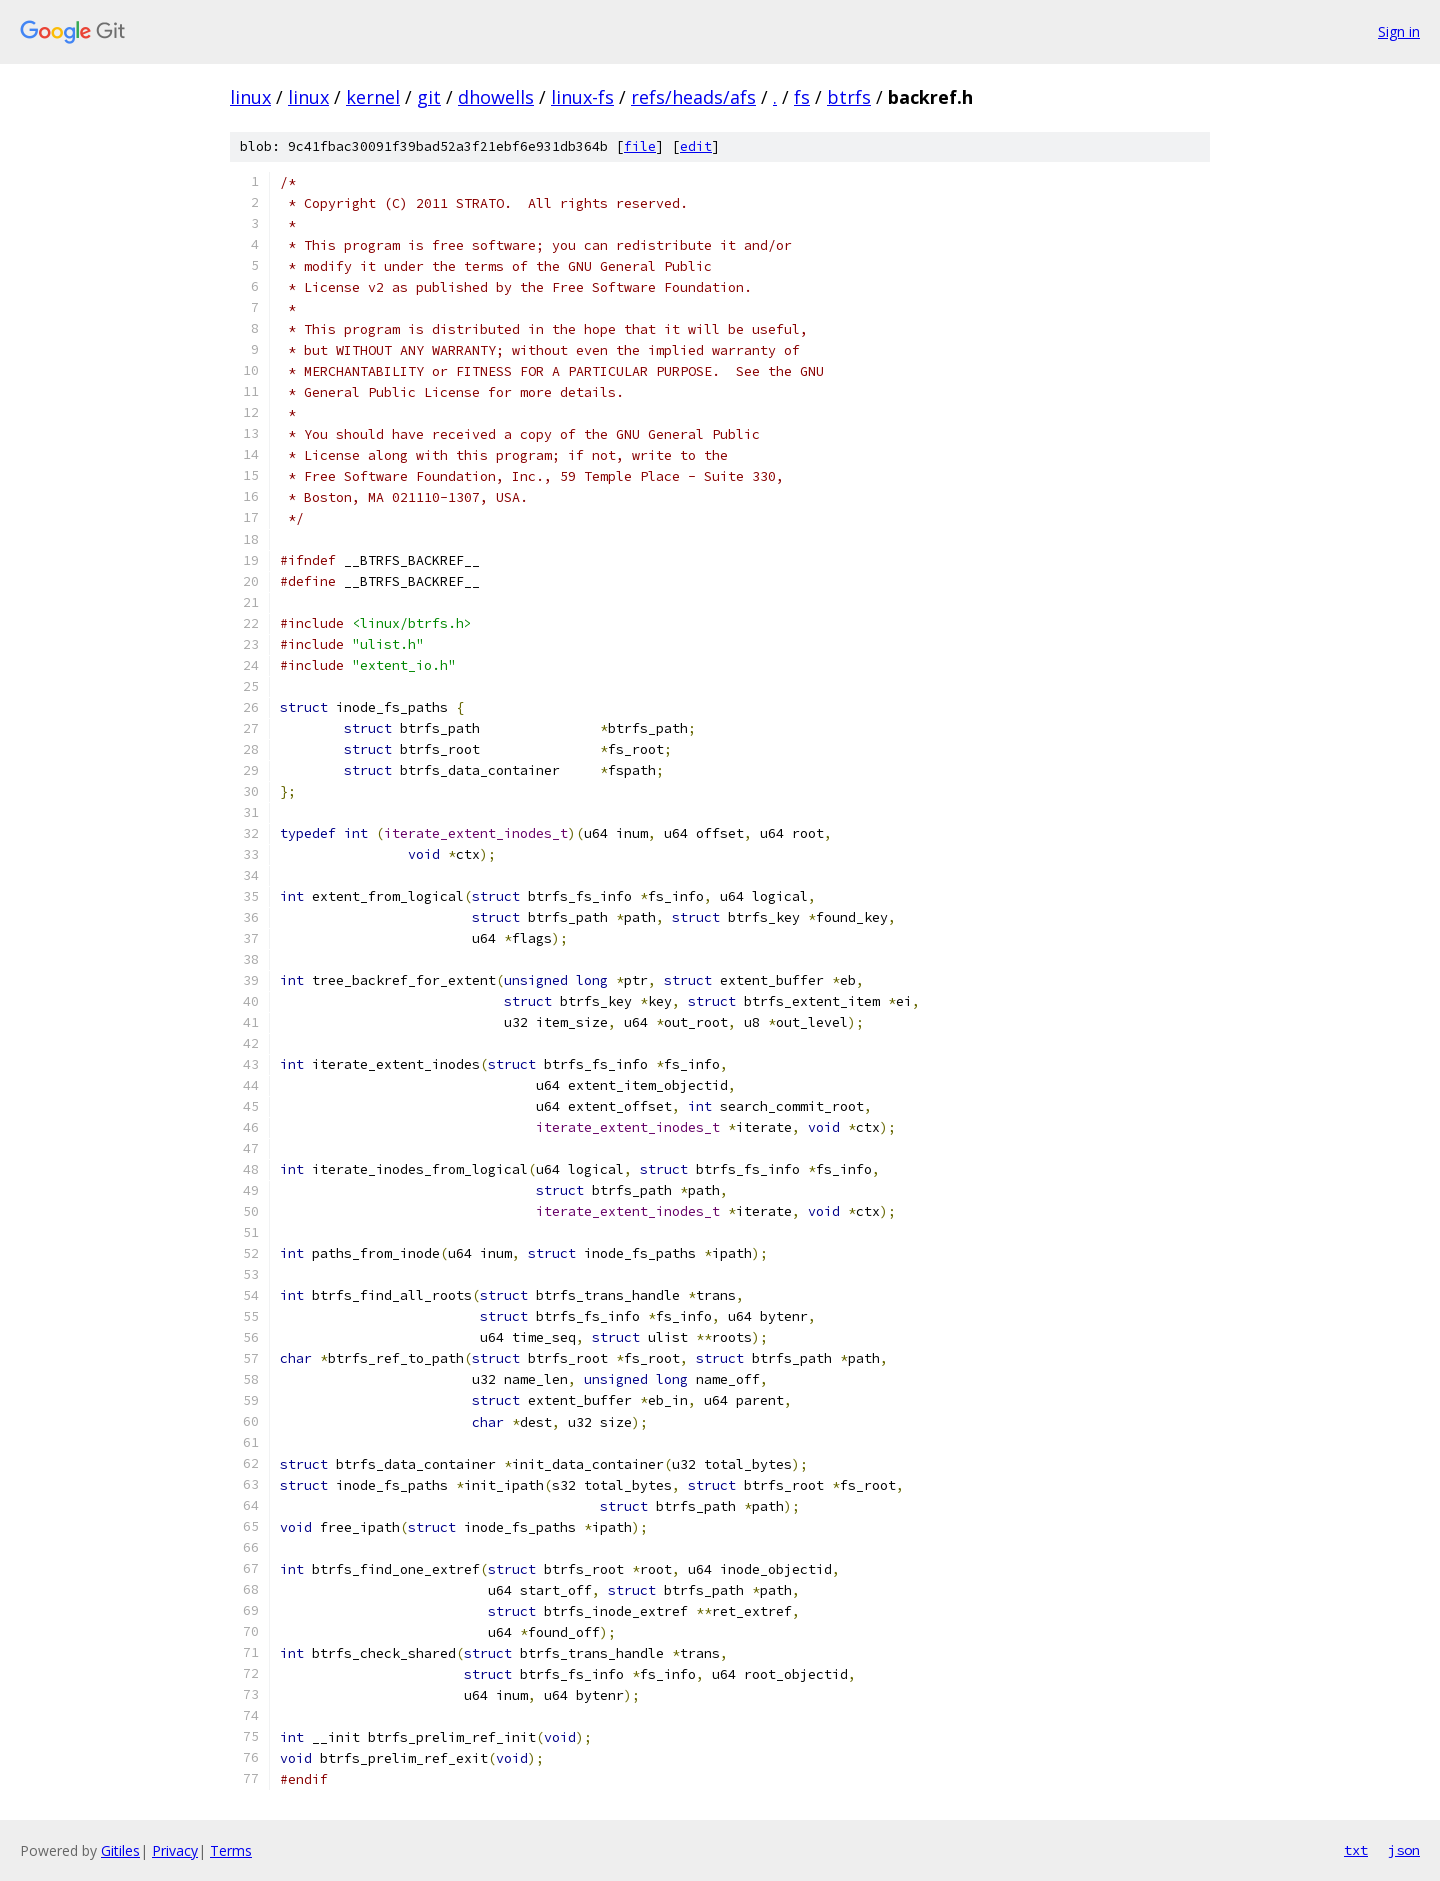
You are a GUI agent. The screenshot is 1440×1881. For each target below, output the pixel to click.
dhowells (496, 97)
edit (696, 146)
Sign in (1399, 31)
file (640, 146)
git (429, 97)
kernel (373, 97)
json (1404, 1850)
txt (1356, 1850)
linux (250, 97)
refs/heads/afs (693, 97)
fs (802, 97)
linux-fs (582, 97)
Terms (231, 1850)
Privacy (175, 1850)
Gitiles (120, 1850)
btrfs (849, 97)
